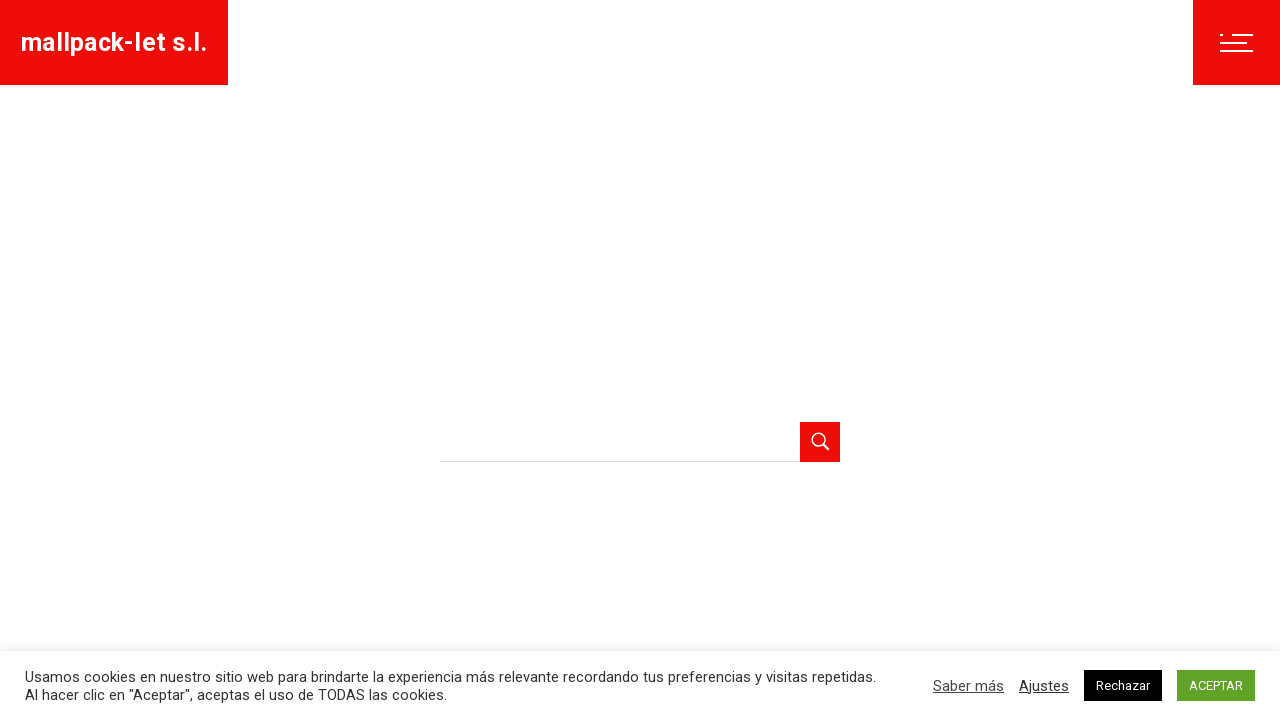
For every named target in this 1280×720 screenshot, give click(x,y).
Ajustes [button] (1044, 686)
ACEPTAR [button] (1216, 685)
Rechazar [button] (1123, 685)
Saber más (968, 686)
